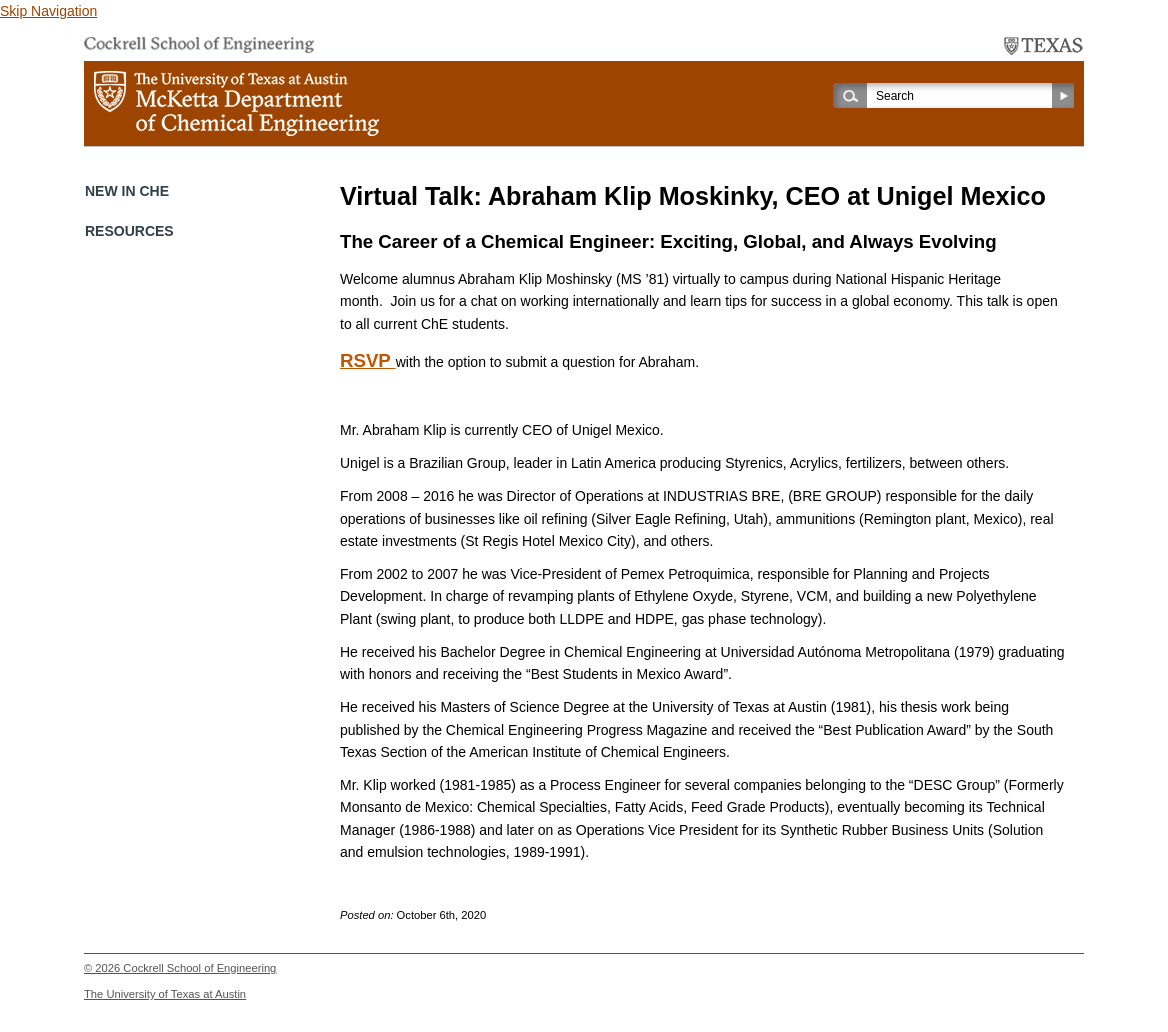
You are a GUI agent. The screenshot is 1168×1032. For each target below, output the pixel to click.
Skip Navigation (48, 11)
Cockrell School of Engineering (199, 968)
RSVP (368, 360)
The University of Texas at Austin (165, 994)
